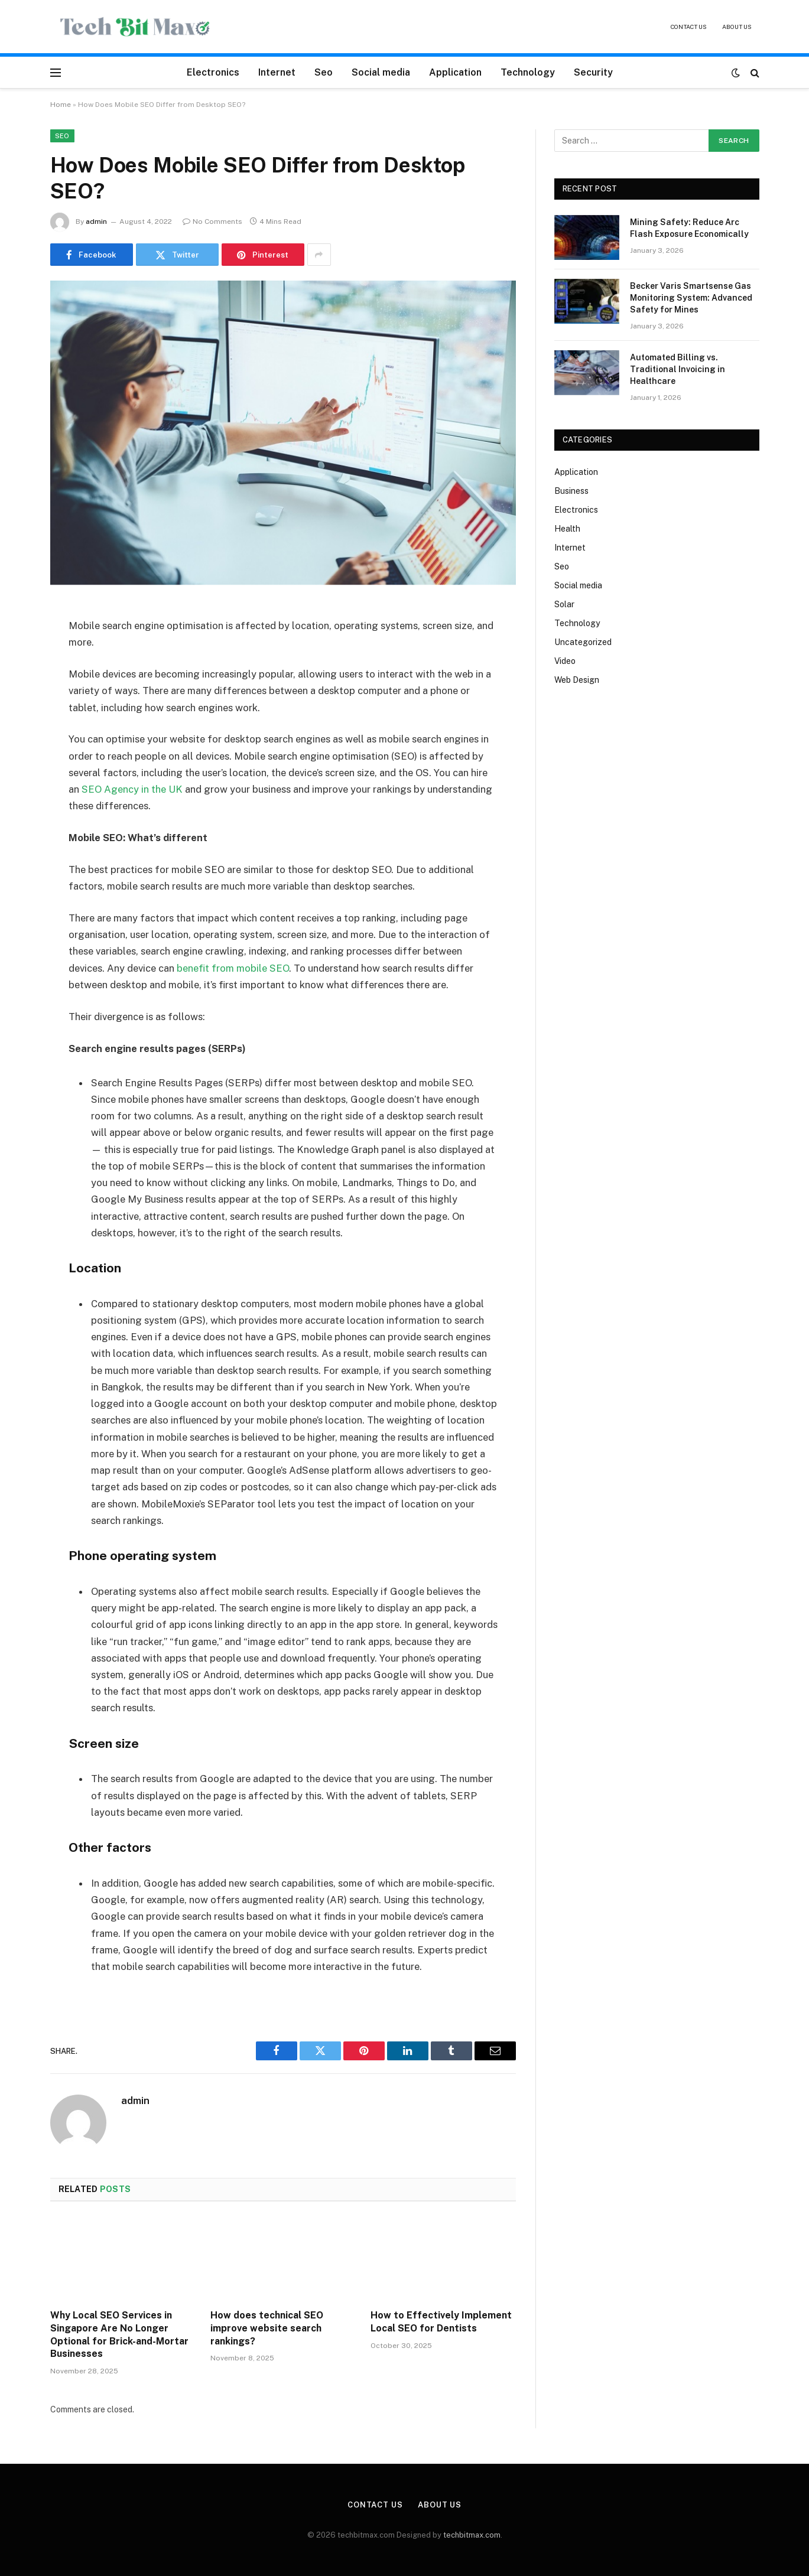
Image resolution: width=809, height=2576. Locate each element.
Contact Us (689, 26)
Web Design (576, 680)
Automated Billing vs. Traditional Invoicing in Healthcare (677, 369)
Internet (276, 72)
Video (565, 661)
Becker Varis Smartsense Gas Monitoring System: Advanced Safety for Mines (691, 297)
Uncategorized (583, 642)
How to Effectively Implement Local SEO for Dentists (441, 2322)
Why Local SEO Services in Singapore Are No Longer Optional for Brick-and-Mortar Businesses (119, 2334)
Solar (564, 604)
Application (455, 72)
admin (96, 221)
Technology (528, 72)
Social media (381, 72)
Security (593, 72)
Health (567, 528)
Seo (323, 72)
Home (60, 104)
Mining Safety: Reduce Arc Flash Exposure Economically (689, 228)
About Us (737, 26)
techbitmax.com (472, 2535)
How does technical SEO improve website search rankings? (266, 2328)
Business (571, 491)
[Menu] (55, 72)
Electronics (213, 72)
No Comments (212, 221)
